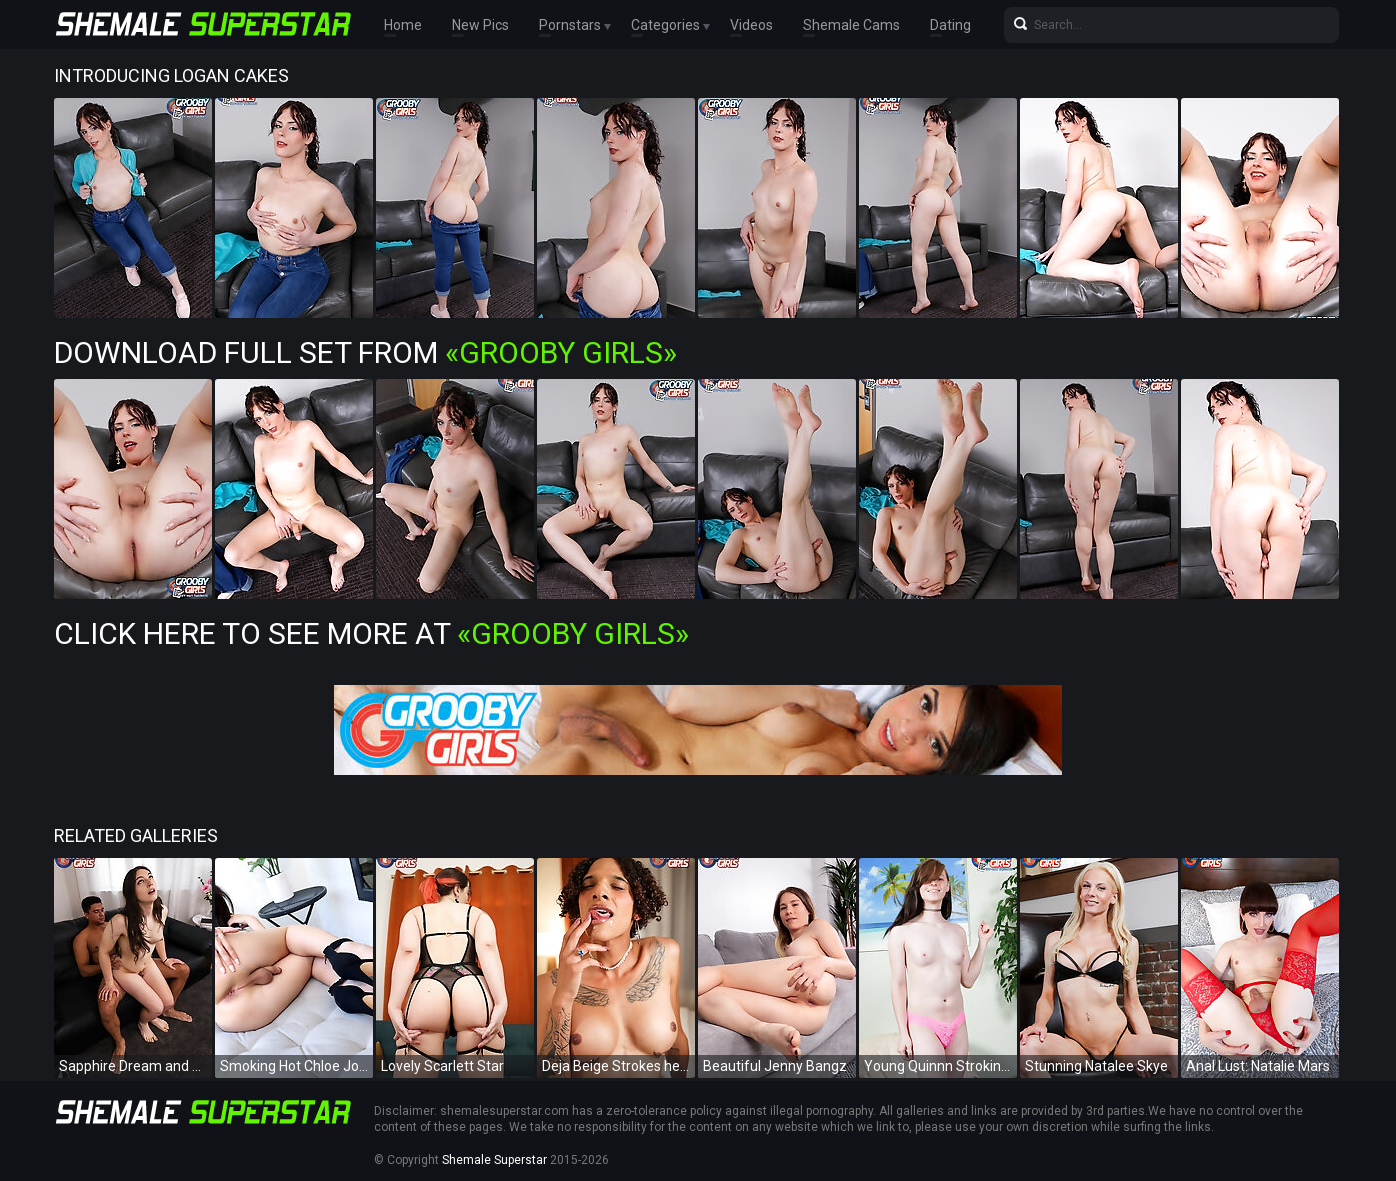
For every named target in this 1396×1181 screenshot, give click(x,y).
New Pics (480, 25)
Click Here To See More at (371, 633)
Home (403, 25)
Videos (751, 25)
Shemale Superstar (494, 1160)
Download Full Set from (365, 352)
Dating (950, 25)
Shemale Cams (851, 25)
